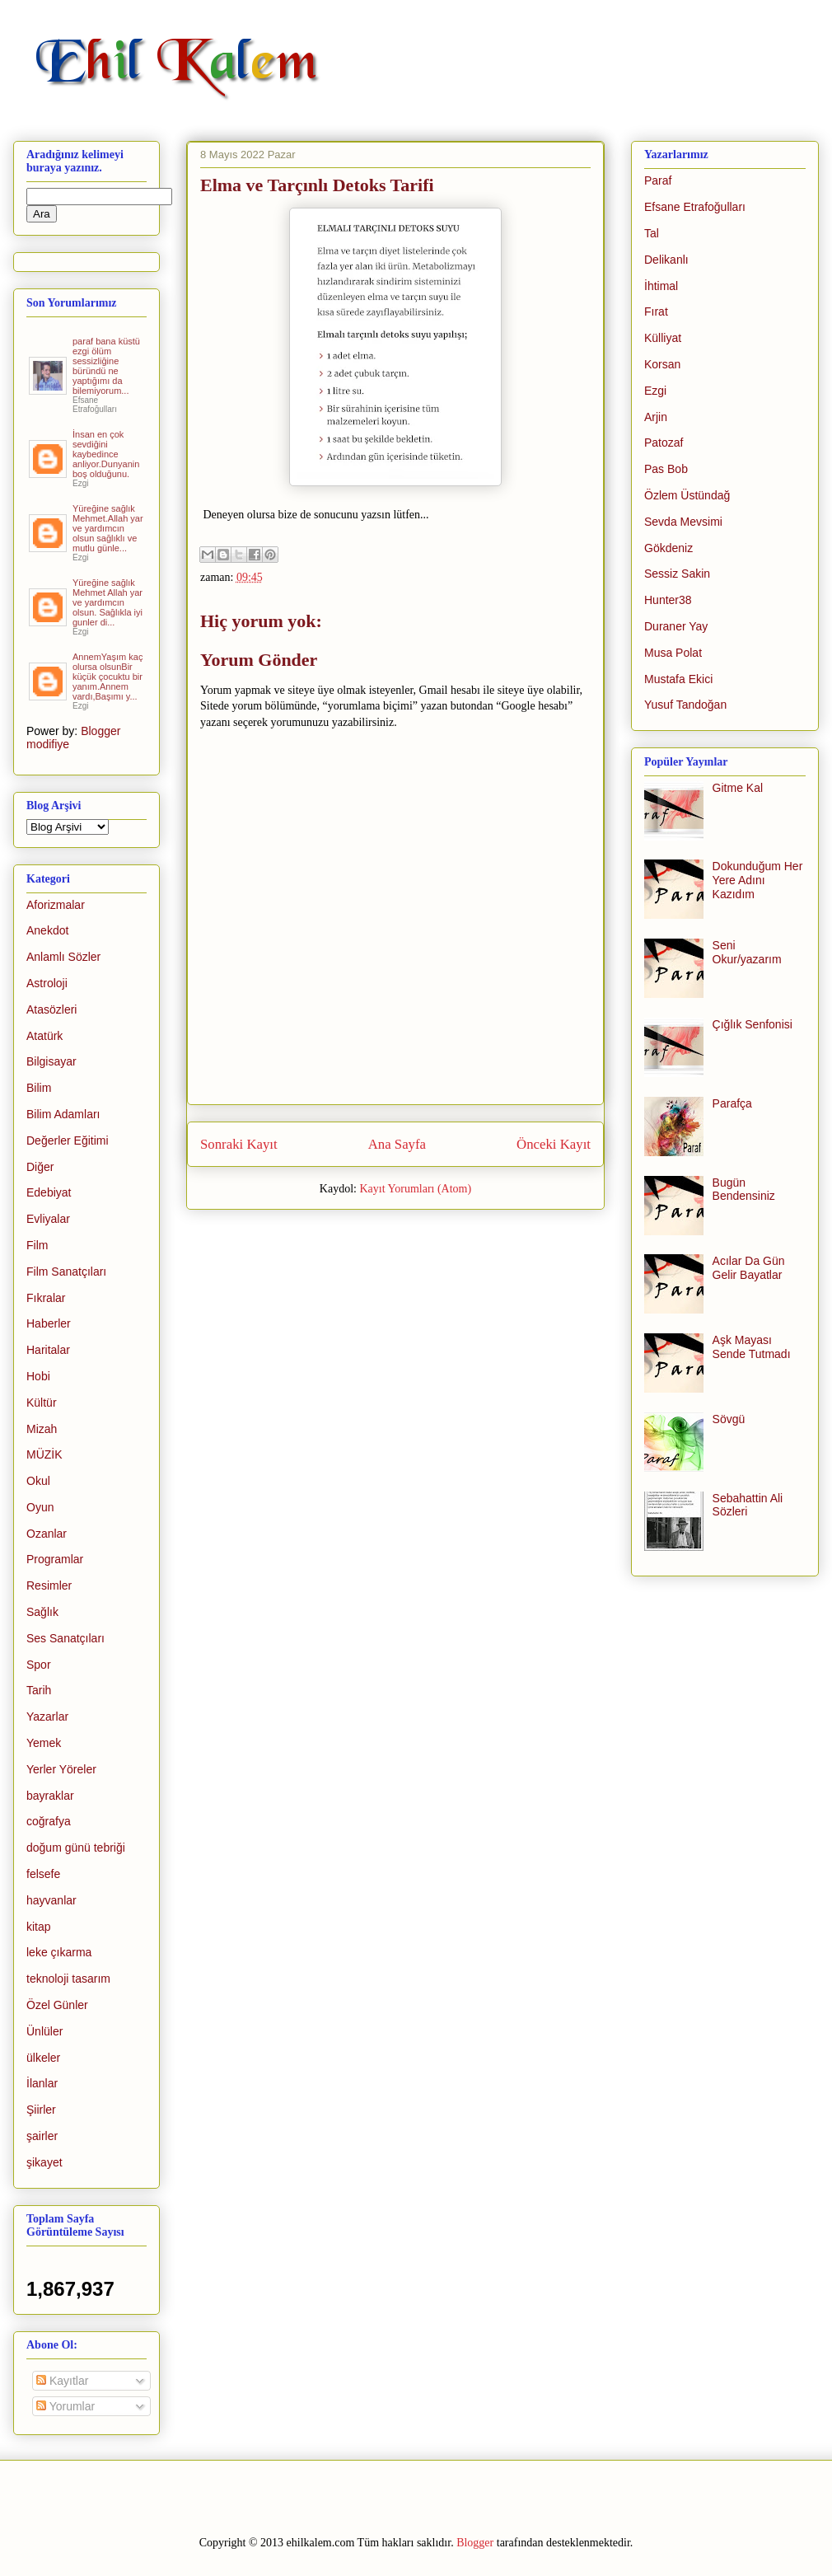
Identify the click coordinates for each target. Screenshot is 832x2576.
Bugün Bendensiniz (744, 1189)
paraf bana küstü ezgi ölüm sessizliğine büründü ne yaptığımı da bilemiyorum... (106, 366)
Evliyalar (48, 1218)
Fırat (656, 311)
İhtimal (661, 286)
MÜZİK (44, 1454)
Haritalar (48, 1349)
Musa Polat (673, 652)
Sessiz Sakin (677, 573)
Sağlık (42, 1611)
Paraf (657, 180)
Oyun (40, 1507)
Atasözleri (51, 1009)
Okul (38, 1480)
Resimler (49, 1585)
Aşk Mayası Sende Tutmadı (752, 1347)
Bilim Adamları (63, 1114)
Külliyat (662, 337)
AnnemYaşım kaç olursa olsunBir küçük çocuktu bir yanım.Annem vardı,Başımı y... (107, 676)
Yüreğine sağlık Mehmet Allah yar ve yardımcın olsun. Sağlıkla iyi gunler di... (107, 602)
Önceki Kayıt (553, 1144)
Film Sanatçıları (66, 1271)
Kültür (41, 1402)
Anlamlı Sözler (63, 956)
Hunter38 (668, 600)
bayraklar (50, 1795)
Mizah (41, 1429)
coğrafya (48, 1821)
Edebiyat (48, 1192)
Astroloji (47, 983)
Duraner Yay (676, 626)
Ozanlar (46, 1533)
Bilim (38, 1087)
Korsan (662, 364)
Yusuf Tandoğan (685, 704)
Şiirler (41, 2109)
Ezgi (655, 390)
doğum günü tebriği (75, 1847)
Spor (38, 1664)
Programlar (54, 1559)
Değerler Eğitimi (67, 1140)
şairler (42, 2136)
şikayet (44, 2162)
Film (37, 1245)
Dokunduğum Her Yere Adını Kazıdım (758, 880)
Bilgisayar (51, 1061)
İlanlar (42, 2083)
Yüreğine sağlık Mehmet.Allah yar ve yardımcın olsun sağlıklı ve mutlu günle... (107, 528)
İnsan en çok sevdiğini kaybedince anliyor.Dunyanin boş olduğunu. (105, 454)
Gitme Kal (738, 787)
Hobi (38, 1376)
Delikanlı (666, 259)
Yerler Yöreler (61, 1769)
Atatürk (44, 1035)
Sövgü (729, 1419)
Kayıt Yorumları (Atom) (415, 1189)
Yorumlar (65, 2406)
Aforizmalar (55, 904)
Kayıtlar (62, 2380)
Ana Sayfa (397, 1144)
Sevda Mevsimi (683, 521)
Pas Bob (666, 468)
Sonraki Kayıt (239, 1144)
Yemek (43, 1742)
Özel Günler (57, 2005)
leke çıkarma (58, 1952)
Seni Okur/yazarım (747, 952)
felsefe (43, 1873)
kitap (38, 1926)
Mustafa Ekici (678, 679)
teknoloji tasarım (68, 1978)
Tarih (38, 1690)
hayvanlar (51, 1900)
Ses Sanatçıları (65, 1638)
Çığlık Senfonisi (752, 1024)
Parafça (732, 1103)
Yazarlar (47, 1716)
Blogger (474, 2542)
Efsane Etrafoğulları (695, 206)
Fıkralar (45, 1297)
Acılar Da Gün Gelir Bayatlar (749, 1267)
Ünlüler (44, 2031)
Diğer (40, 1166)
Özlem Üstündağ (687, 495)
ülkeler (43, 2057)
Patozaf (663, 442)
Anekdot (47, 930)
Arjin (655, 417)
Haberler (48, 1323)
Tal (651, 233)
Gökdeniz (668, 548)
